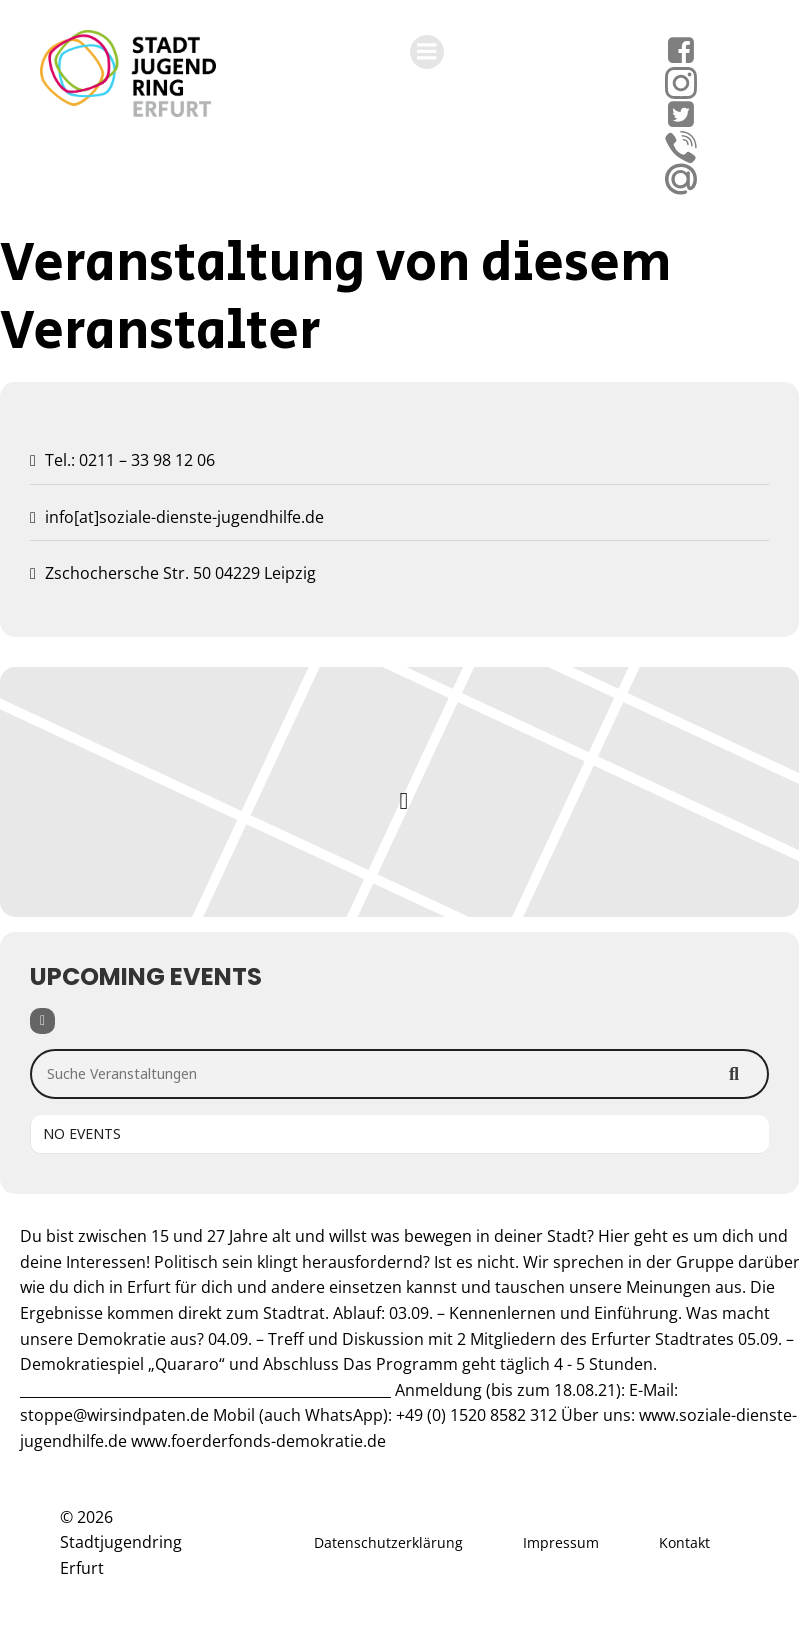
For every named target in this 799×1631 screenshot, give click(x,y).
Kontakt (684, 1542)
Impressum (561, 1542)
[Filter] (42, 1021)
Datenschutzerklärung (388, 1542)
